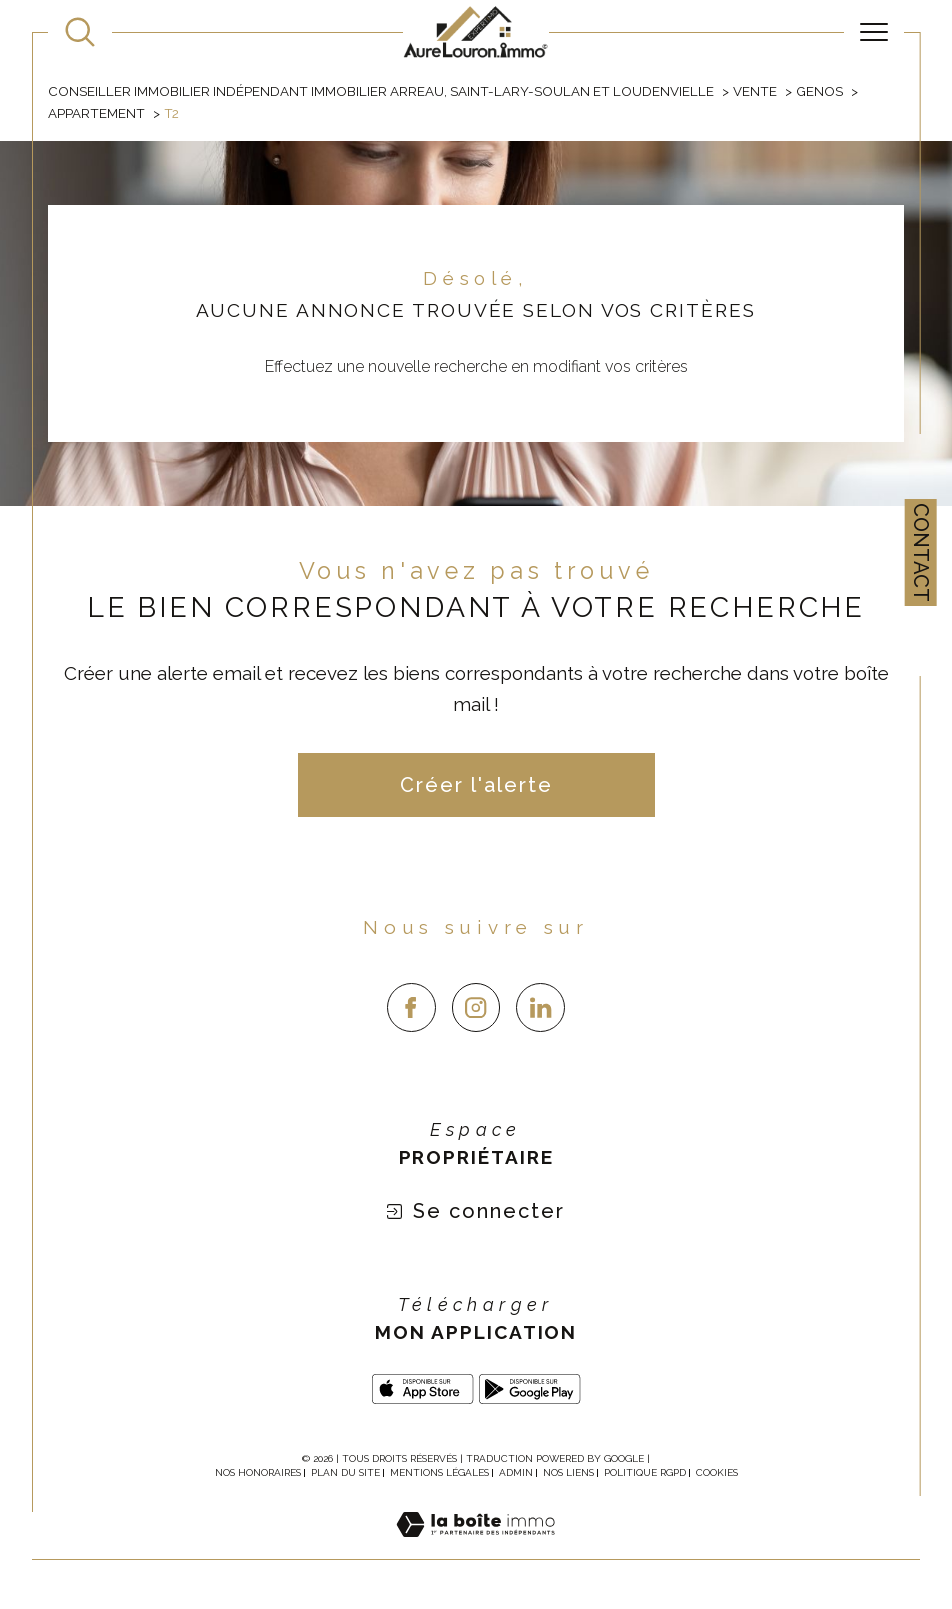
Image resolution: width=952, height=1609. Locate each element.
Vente (755, 91)
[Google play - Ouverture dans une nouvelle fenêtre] (530, 1389)
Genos (819, 91)
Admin (516, 1472)
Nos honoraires (258, 1472)
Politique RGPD (645, 1472)
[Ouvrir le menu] (874, 32)
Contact (921, 552)
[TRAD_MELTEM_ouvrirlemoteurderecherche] (80, 32)
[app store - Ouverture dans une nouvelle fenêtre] (423, 1389)
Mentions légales (439, 1472)
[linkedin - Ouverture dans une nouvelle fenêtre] (540, 1007)
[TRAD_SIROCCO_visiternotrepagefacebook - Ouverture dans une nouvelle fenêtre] (411, 1007)
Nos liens (568, 1472)
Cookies (717, 1472)
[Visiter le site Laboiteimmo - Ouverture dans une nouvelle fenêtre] (475, 1547)
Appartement (96, 113)
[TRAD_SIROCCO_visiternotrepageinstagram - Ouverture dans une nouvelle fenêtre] (476, 1007)
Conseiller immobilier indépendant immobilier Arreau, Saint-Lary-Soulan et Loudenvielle (381, 91)
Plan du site (345, 1472)
